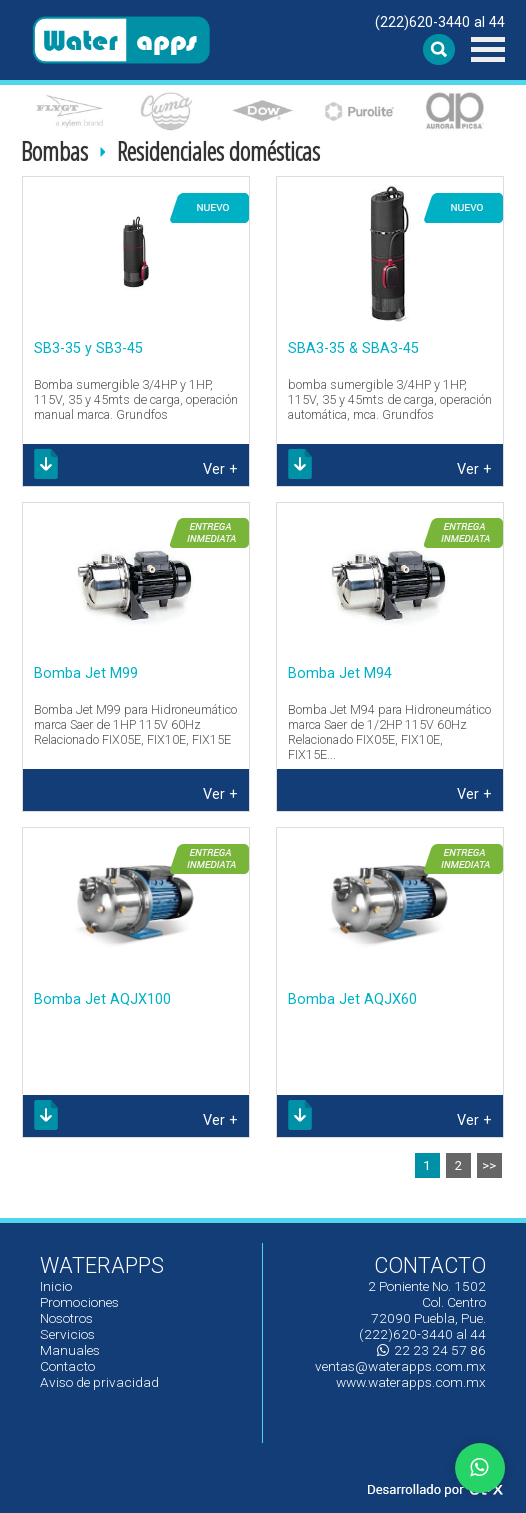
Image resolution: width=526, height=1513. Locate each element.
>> (489, 1165)
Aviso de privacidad (99, 1382)
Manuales (70, 1350)
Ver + (220, 469)
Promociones (79, 1302)
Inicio (56, 1286)
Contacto (67, 1366)
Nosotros (66, 1318)
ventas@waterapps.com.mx (400, 1366)
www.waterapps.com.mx (411, 1382)
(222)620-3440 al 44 (440, 22)
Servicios (67, 1334)
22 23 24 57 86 (431, 1350)
